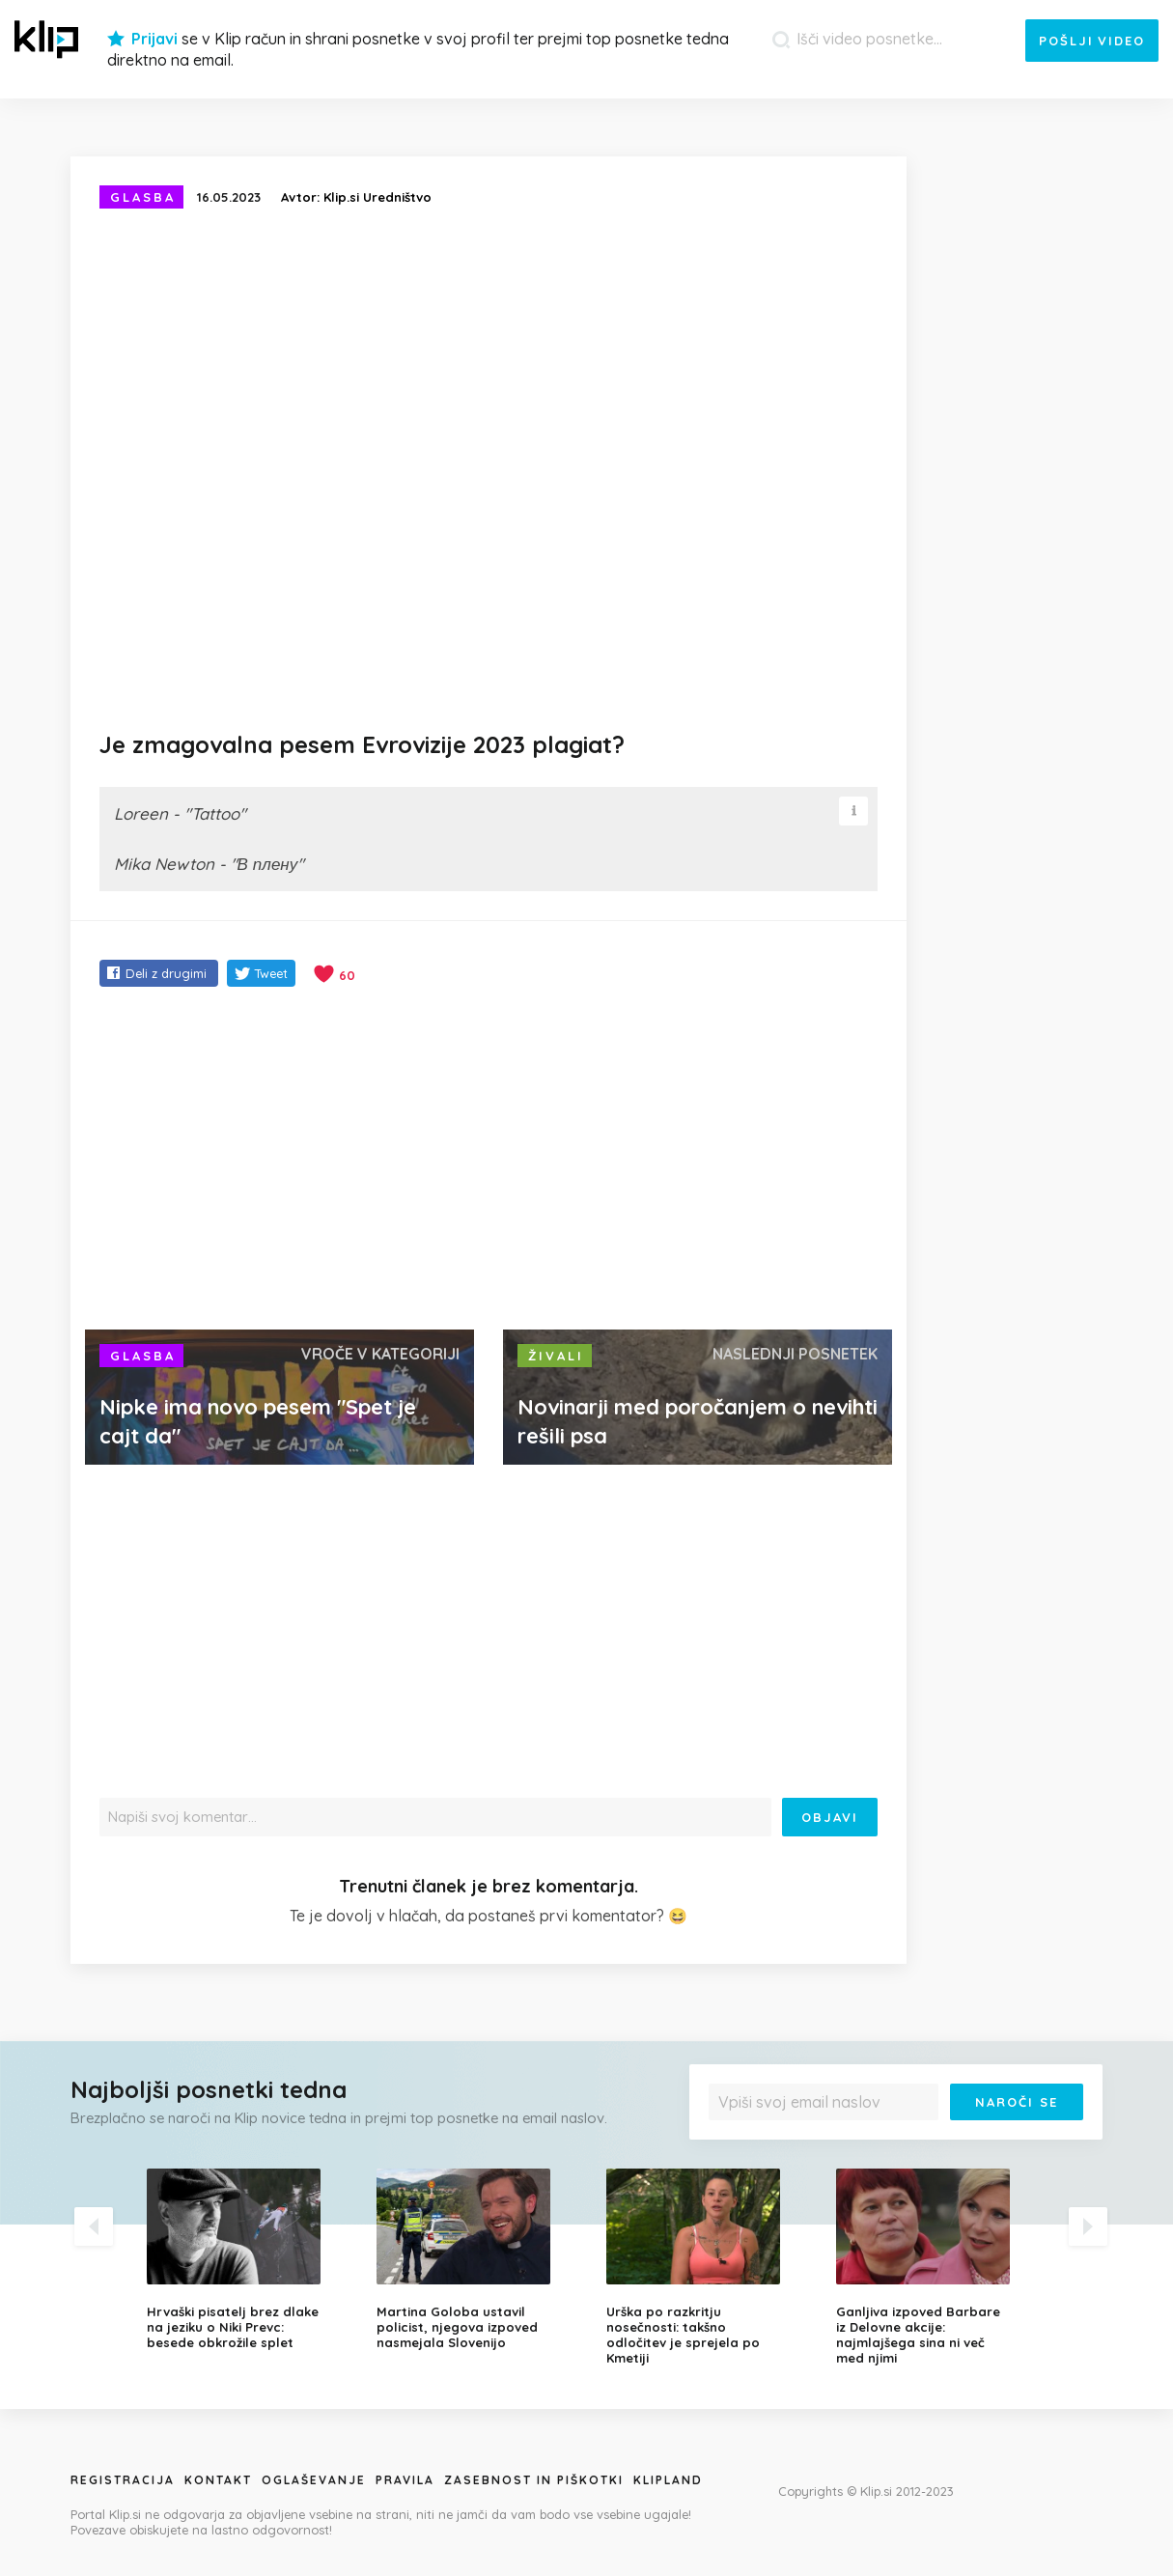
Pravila (405, 2480)
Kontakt (218, 2480)
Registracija (122, 2480)
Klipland (668, 2480)
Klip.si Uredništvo (377, 197)
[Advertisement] (489, 1160)
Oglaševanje (314, 2480)
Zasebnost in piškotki (534, 2480)
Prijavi (154, 38)
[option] (247, 2259)
